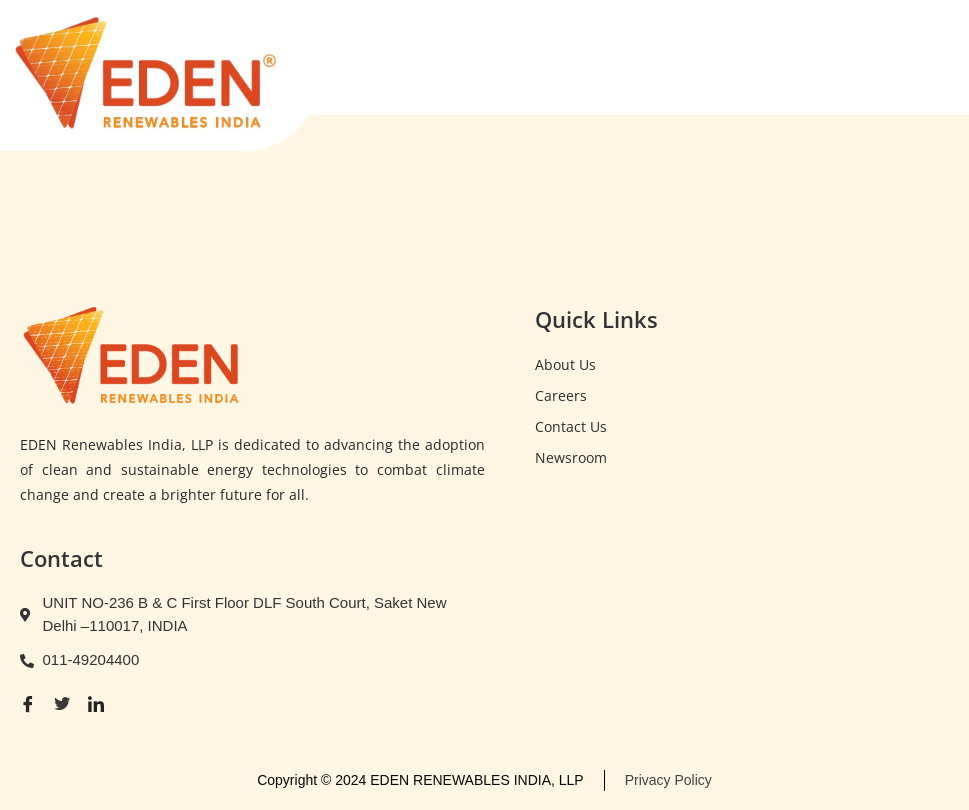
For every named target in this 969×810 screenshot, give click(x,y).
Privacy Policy (668, 780)
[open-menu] (927, 65)
